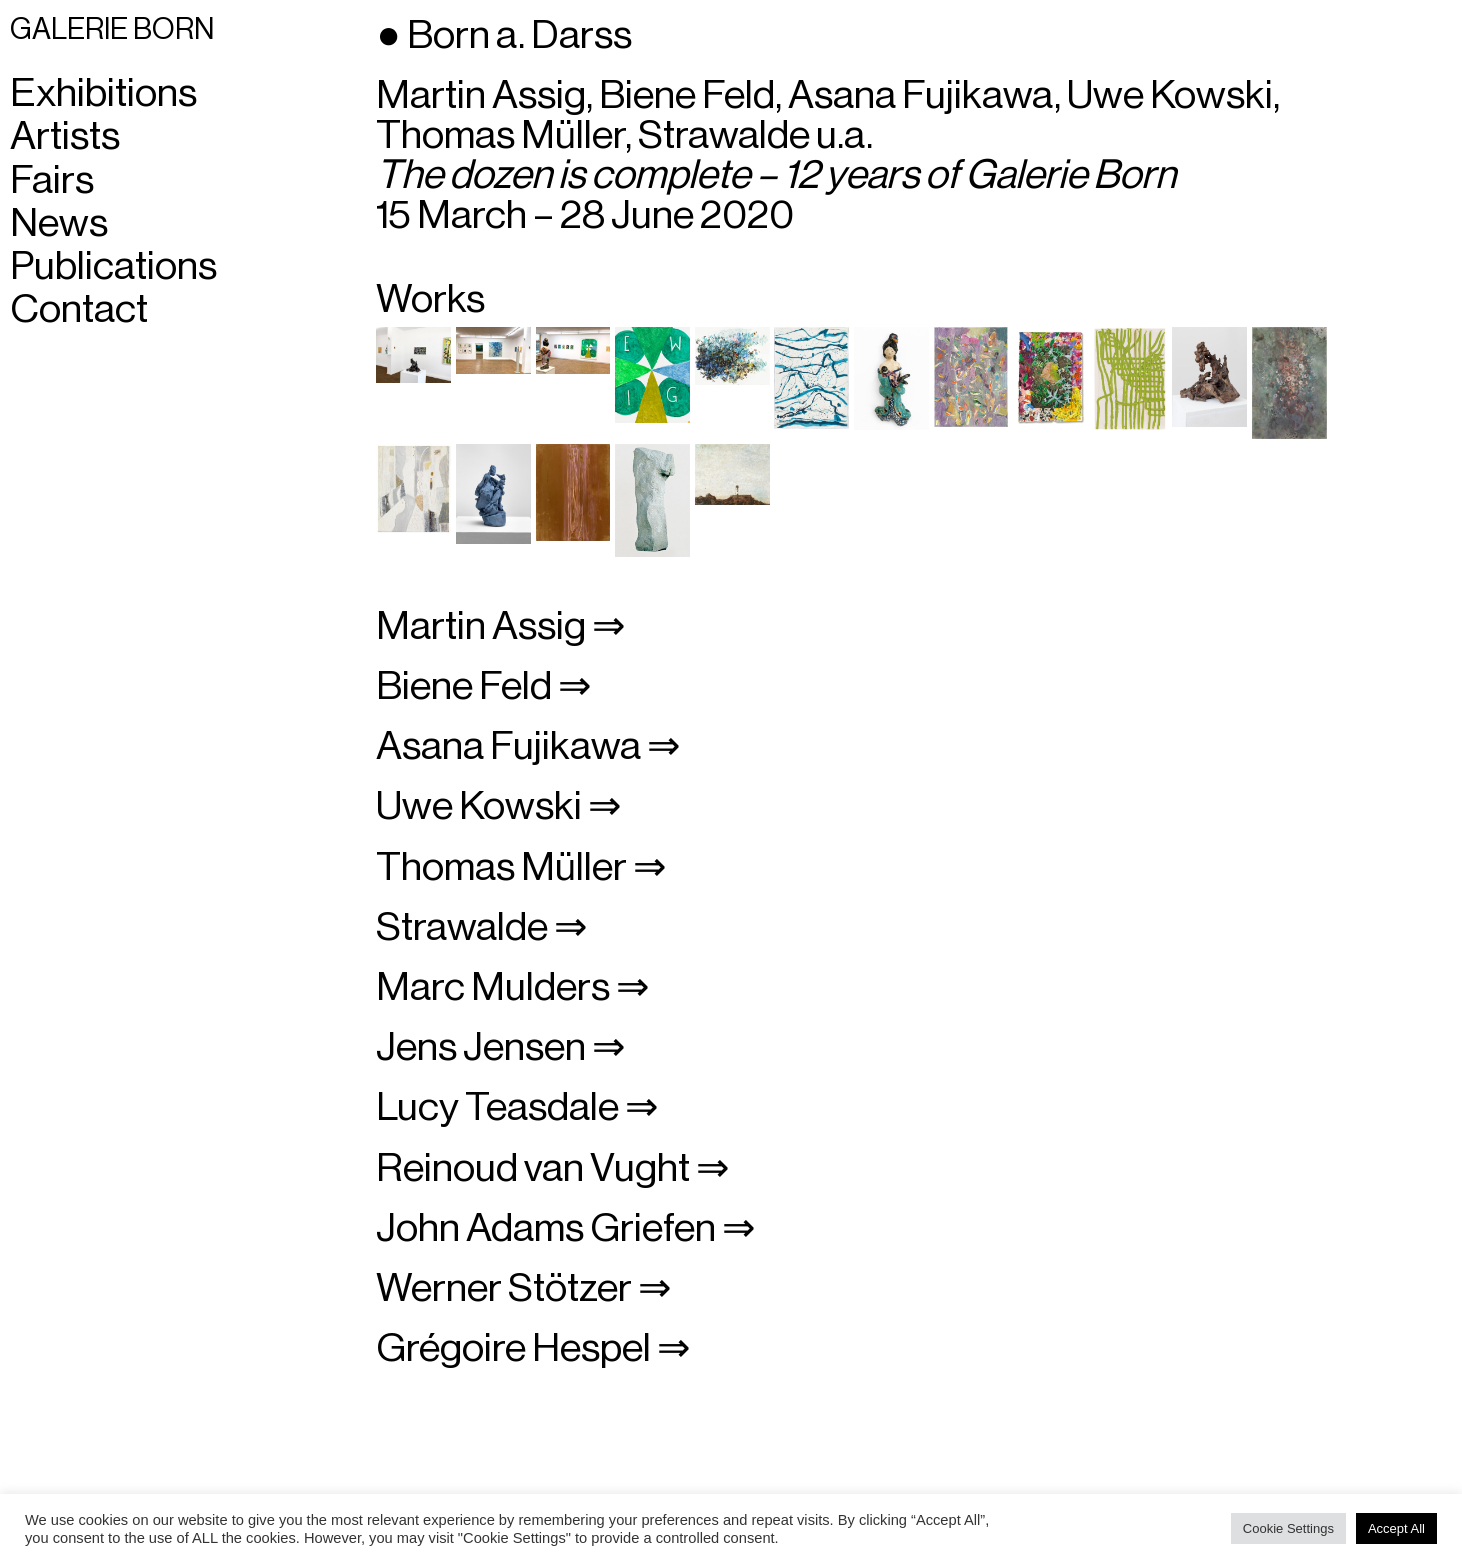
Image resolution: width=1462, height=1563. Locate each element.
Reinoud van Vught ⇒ (553, 1168)
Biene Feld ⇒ (484, 686)
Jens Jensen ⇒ (501, 1047)
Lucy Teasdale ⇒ (517, 1107)
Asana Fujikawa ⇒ (528, 746)
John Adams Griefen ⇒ (566, 1228)
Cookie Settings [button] (1288, 1528)
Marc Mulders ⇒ (513, 987)
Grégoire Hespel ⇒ (533, 1348)
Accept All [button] (1396, 1528)
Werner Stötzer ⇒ (524, 1288)
